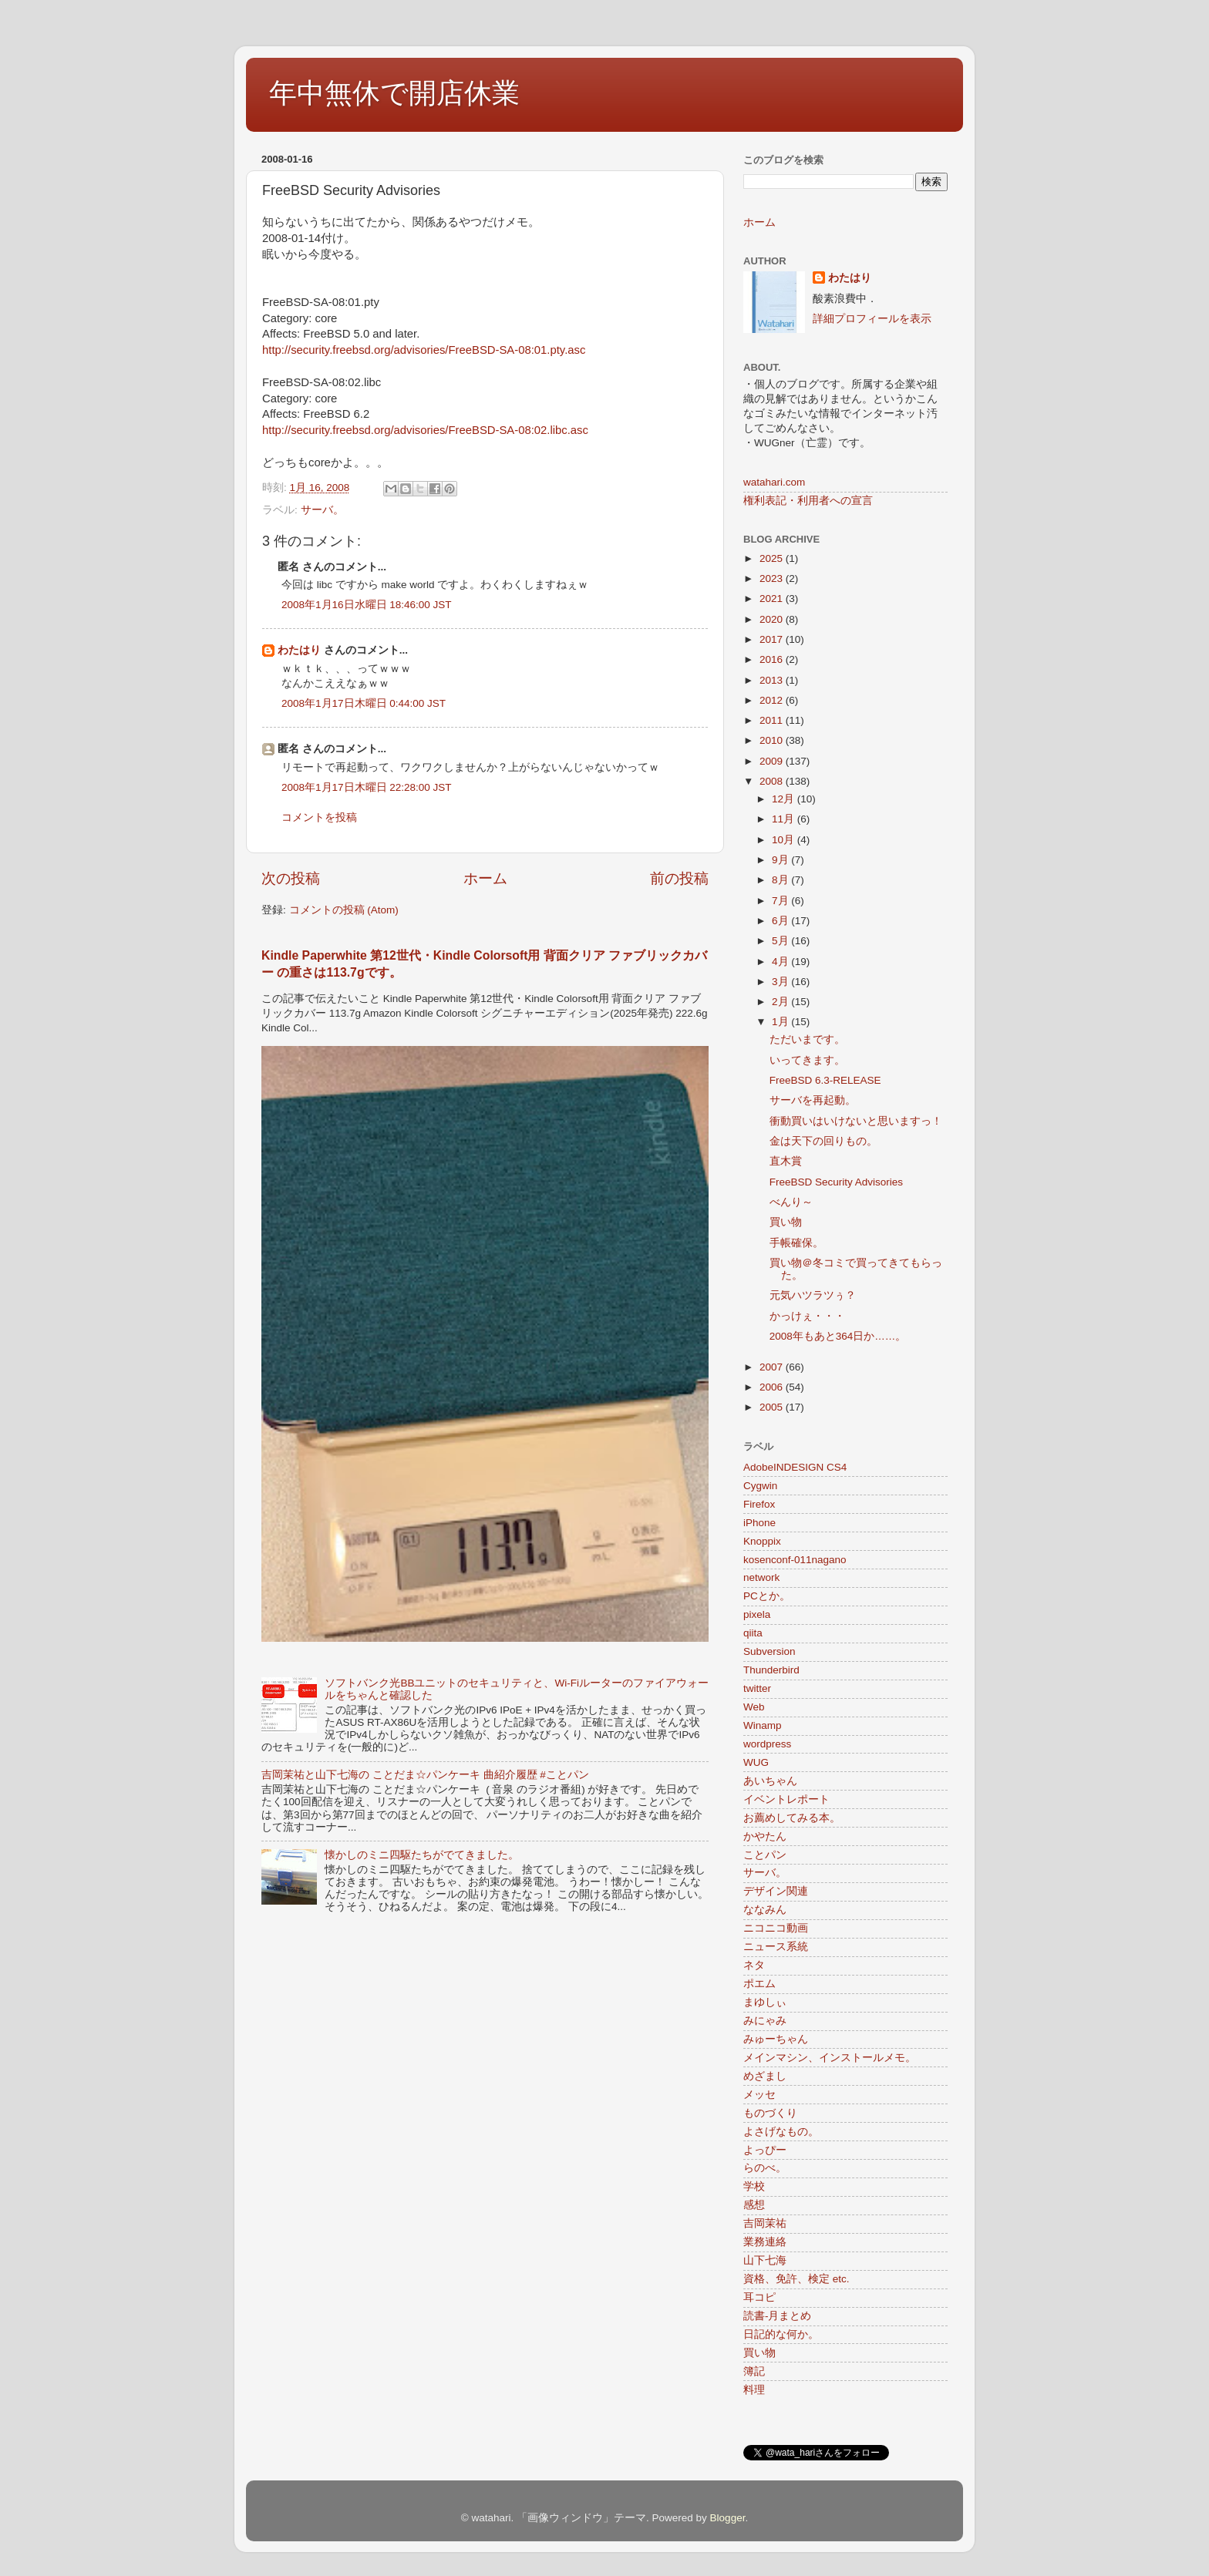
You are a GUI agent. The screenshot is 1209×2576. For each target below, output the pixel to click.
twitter (757, 1688)
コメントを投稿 (319, 817)
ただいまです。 (807, 1039)
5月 (781, 941)
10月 (784, 840)
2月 (781, 1001)
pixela (756, 1614)
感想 (754, 2205)
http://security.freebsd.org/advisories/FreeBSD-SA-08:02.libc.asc (425, 430)
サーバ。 (322, 510)
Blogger (728, 2518)
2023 (772, 578)
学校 (754, 2186)
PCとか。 (766, 1596)
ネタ (754, 1965)
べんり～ (791, 1202)
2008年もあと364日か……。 (838, 1336)
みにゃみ (764, 2020)
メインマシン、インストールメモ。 (829, 2057)
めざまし (764, 2076)
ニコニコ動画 (775, 1928)
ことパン (764, 1855)
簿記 (754, 2371)
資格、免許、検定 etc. (796, 2279)
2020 (772, 619)
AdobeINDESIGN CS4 (795, 1467)
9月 (781, 860)
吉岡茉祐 (764, 2223)
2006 (772, 1387)
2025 (772, 558)
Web (754, 1707)
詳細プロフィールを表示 (872, 319)
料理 (754, 2390)
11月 (784, 819)
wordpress (767, 1744)
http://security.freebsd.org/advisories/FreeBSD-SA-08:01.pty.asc (423, 350)
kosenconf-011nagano (795, 1559)
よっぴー (764, 2150)
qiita (753, 1633)
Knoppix (762, 1541)
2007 (772, 1367)
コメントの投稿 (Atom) (344, 910)
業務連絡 (764, 2242)
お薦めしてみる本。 (791, 1818)
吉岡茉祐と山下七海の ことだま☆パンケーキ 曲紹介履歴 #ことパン (425, 1775)
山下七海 (764, 2260)
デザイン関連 (775, 1891)
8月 (781, 880)
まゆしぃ (764, 2002)
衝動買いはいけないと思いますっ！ (856, 1121)
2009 (772, 761)
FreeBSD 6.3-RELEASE (825, 1080)
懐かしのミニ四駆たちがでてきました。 (422, 1855)
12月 (784, 799)
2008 (772, 781)
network (761, 1577)
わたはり (299, 650)
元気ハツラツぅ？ (813, 1295)
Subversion (769, 1651)
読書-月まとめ (777, 2316)
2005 (772, 1407)
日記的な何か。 (781, 2334)
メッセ (759, 2094)
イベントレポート (786, 1799)
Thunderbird (771, 1670)
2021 (772, 598)
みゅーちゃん (775, 2039)
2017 (772, 639)
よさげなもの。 (781, 2131)
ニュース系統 (775, 1946)
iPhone (759, 1522)
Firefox (759, 1504)
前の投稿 (679, 878)
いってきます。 (807, 1060)
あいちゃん (770, 1781)
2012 (772, 700)
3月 (781, 981)
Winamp (762, 1725)
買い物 (786, 1222)
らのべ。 (764, 2168)
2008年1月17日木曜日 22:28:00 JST (366, 787)
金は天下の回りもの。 (823, 1141)
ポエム (759, 1983)
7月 (781, 900)
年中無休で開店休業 (394, 93)
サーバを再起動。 (813, 1100)
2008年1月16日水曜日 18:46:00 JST (366, 604)
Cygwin (760, 1485)
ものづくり (770, 2113)
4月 (781, 961)
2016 (772, 659)
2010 (772, 740)
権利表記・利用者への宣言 (808, 500)
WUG (756, 1762)
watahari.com (774, 482)
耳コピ (759, 2297)
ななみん (764, 1909)
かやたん (764, 1836)
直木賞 (786, 1161)
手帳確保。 (796, 1243)
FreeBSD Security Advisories (836, 1182)
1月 (781, 1021)
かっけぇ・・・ (807, 1316)
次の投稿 (290, 878)
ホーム (485, 878)
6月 (781, 920)
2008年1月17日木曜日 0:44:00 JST (363, 703)
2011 (772, 720)
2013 (772, 680)
